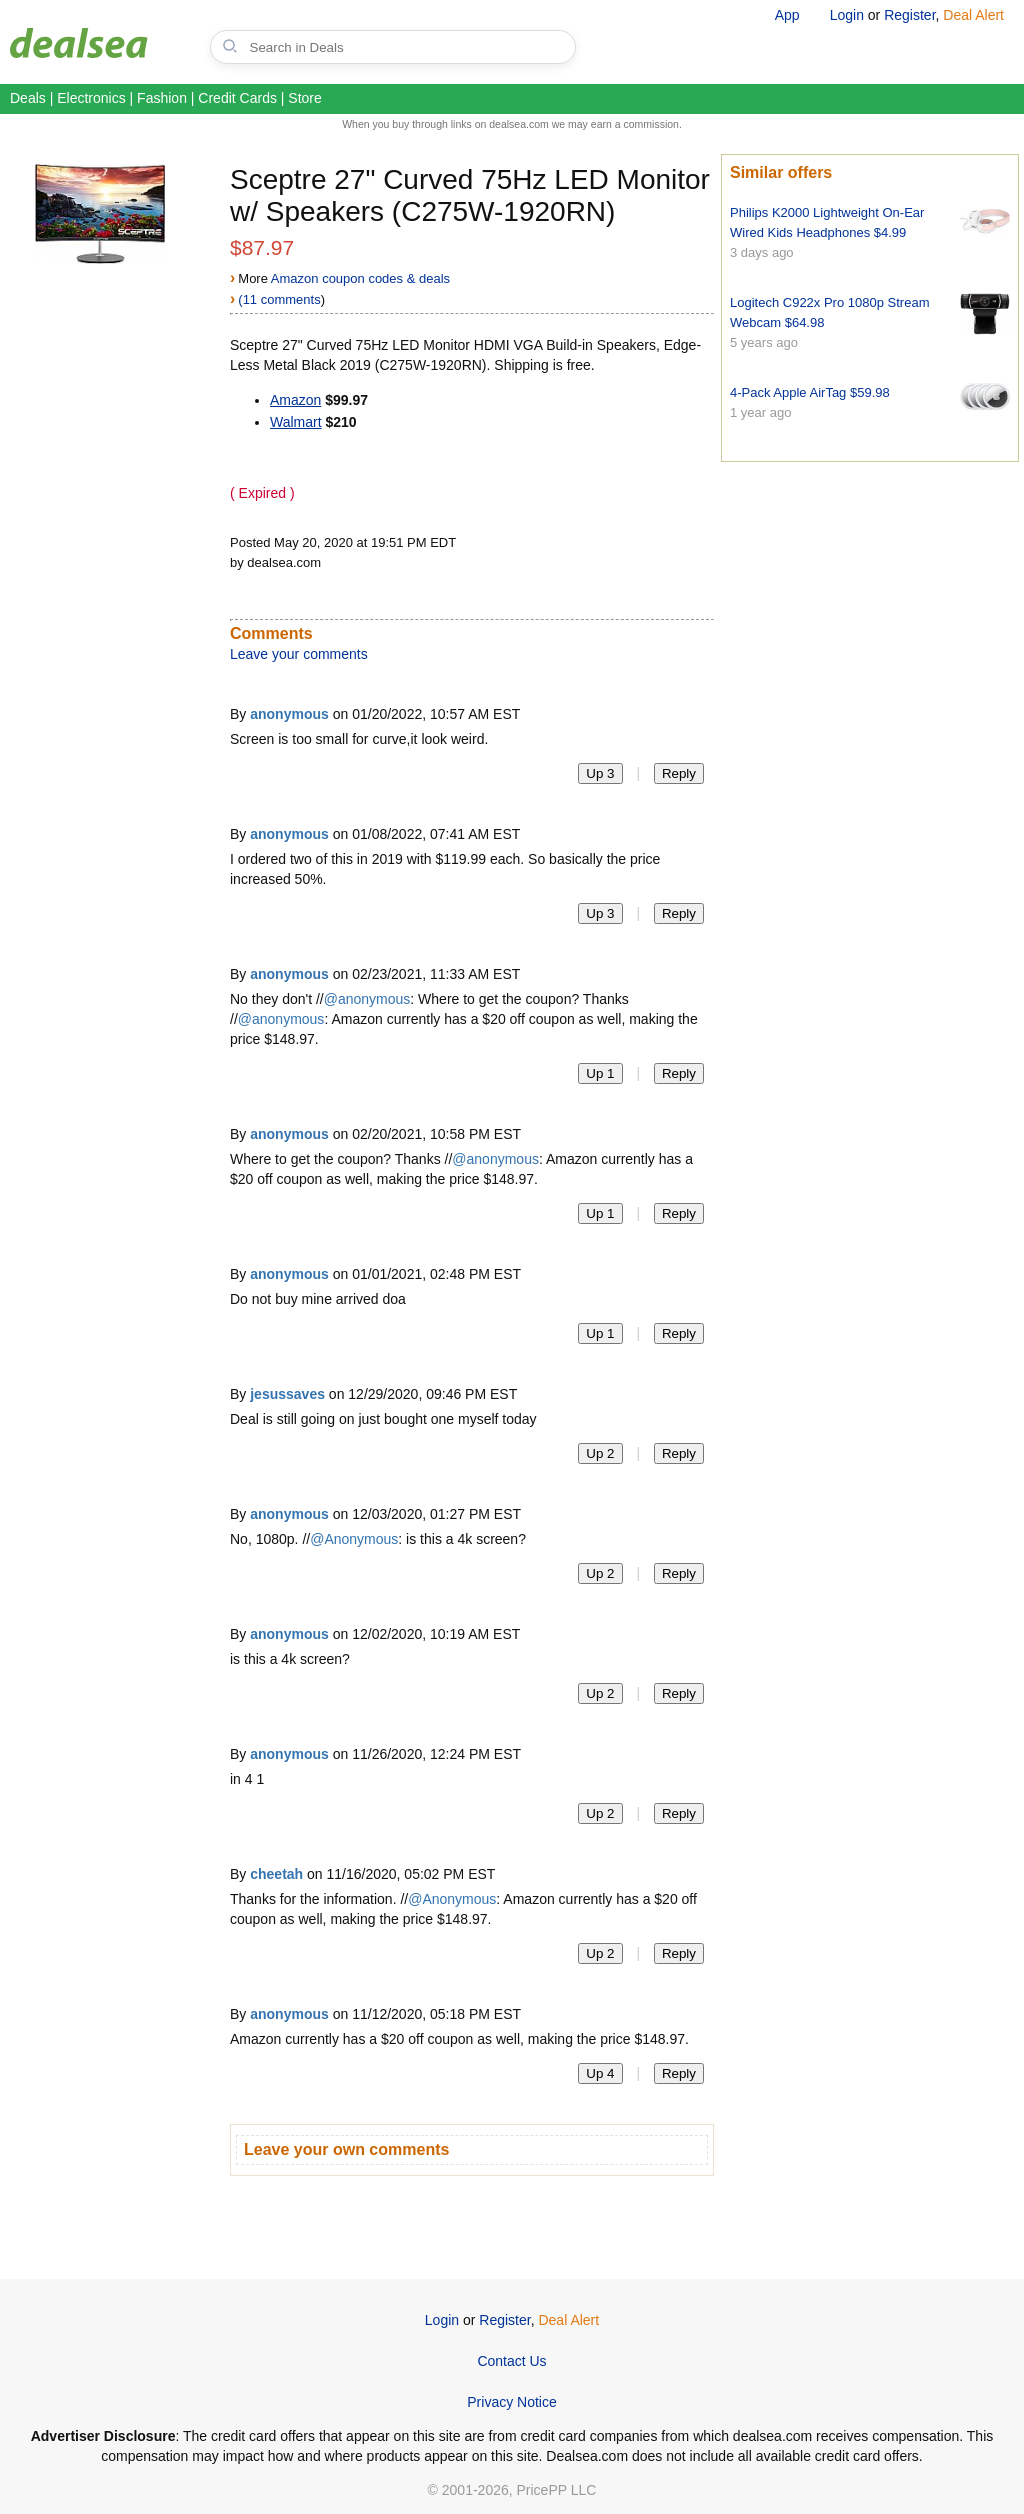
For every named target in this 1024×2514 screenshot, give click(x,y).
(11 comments (279, 299)
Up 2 (600, 1453)
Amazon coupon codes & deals (360, 278)
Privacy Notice (511, 2402)
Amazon (295, 400)
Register (909, 15)
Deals (28, 98)
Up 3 (600, 773)
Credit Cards (237, 98)
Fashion (162, 98)
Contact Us (511, 2361)
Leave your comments (299, 654)
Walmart (296, 422)
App (787, 15)
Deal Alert (973, 15)
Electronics (91, 98)
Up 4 (600, 2073)
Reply (679, 773)
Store (304, 98)
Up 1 (600, 1073)
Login (847, 15)
